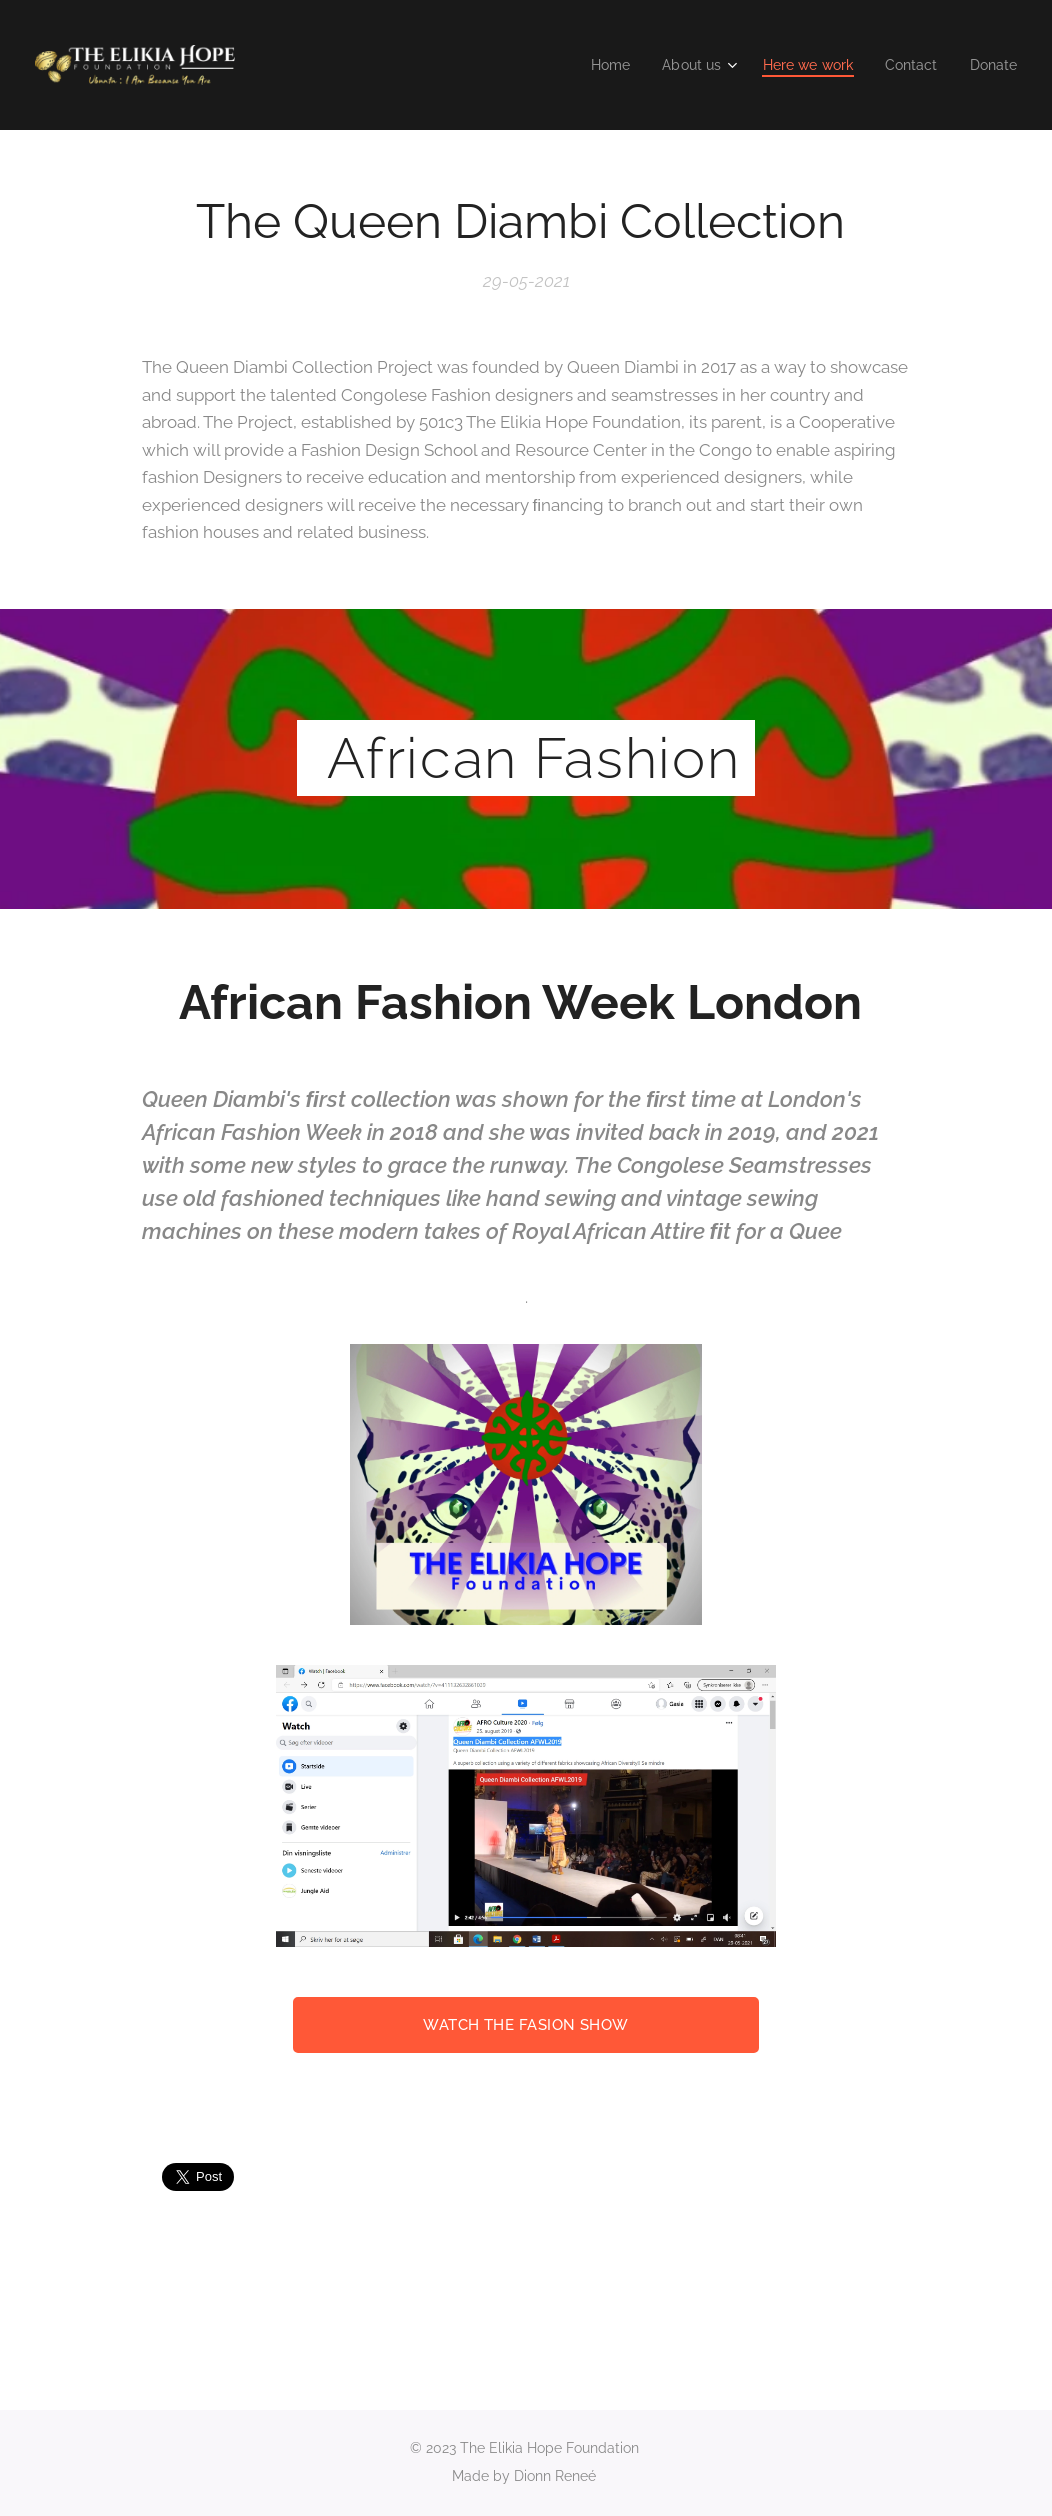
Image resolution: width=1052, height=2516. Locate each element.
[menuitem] (594, 65)
